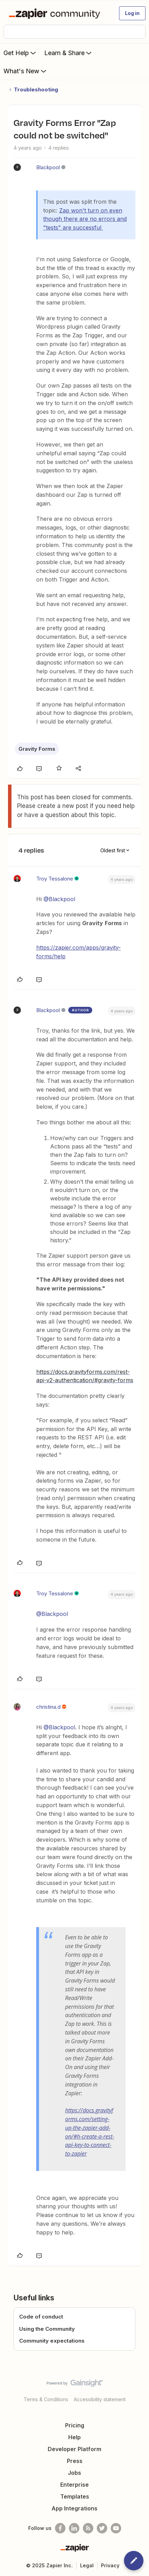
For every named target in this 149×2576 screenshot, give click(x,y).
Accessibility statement (100, 2399)
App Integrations (74, 2508)
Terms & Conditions (46, 2399)
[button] (132, 13)
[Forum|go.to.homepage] (56, 13)
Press (75, 2460)
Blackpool (48, 167)
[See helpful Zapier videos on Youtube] (116, 2528)
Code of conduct (41, 2316)
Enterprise (74, 2484)
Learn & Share (68, 52)
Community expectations (52, 2340)
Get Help (20, 52)
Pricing (74, 2425)
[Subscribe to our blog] (88, 2528)
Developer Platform (74, 2449)
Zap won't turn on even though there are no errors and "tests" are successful (85, 219)
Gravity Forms (36, 749)
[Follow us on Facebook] (60, 2528)
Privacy (110, 2565)
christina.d (48, 1706)
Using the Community (47, 2329)
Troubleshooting (36, 89)
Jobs (74, 2472)
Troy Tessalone (54, 878)
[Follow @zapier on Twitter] (102, 2528)
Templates (74, 2496)
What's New (25, 71)
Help (74, 2437)
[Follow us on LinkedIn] (74, 2528)
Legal (87, 2565)
